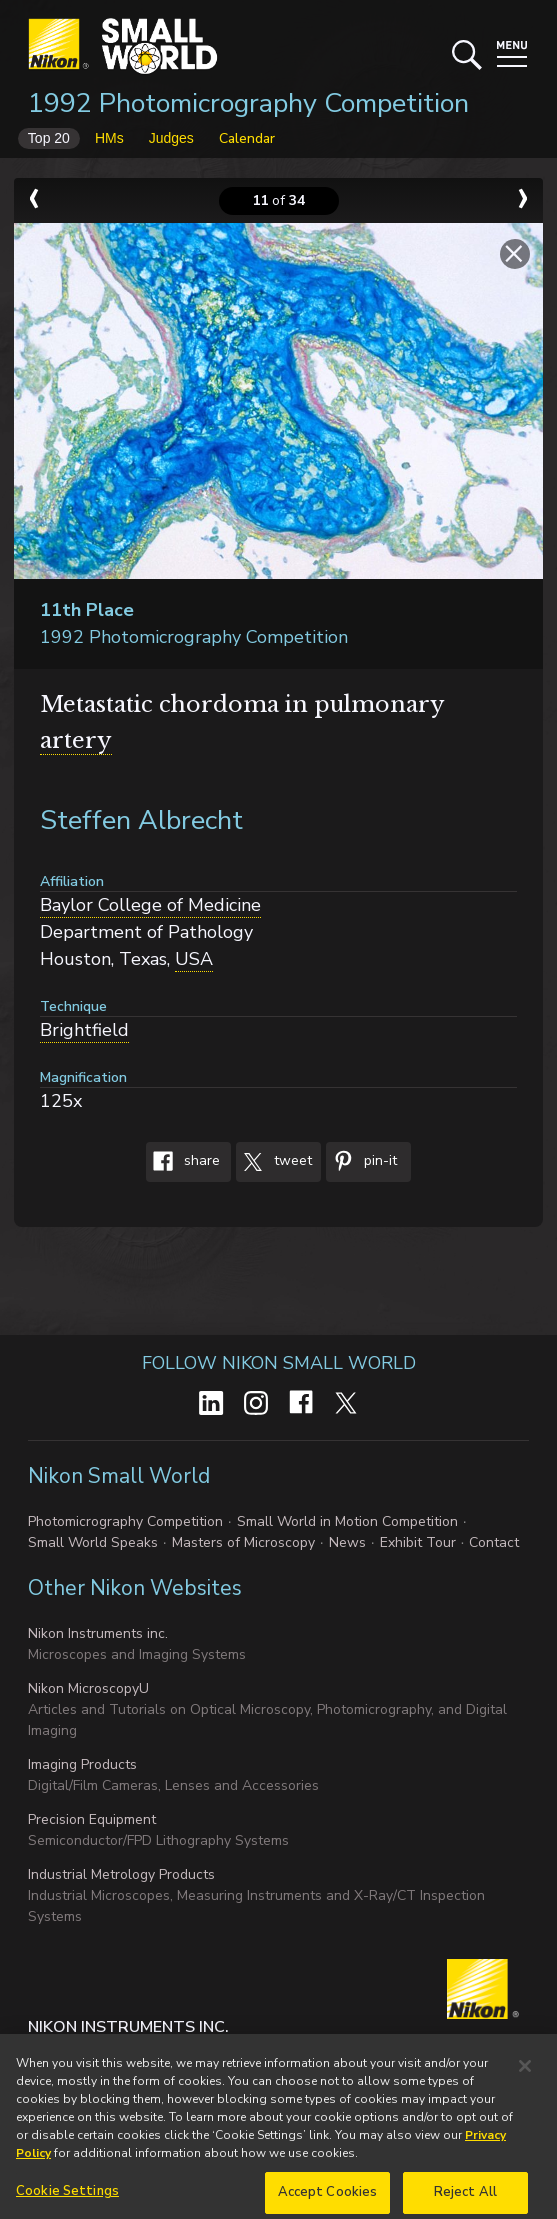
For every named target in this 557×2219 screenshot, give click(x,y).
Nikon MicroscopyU (88, 1688)
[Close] (525, 2082)
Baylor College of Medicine (150, 905)
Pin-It (361, 1162)
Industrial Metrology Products (121, 1874)
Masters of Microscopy (243, 1542)
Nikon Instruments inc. (98, 1633)
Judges (171, 138)
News (347, 1542)
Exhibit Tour (418, 1542)
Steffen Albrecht (141, 820)
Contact (494, 1542)
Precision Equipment (92, 1819)
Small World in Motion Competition (347, 1521)
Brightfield (84, 1030)
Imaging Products (82, 1764)
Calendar (247, 138)
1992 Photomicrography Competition (248, 103)
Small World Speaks (93, 1542)
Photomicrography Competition (125, 1521)
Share (183, 1162)
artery (76, 740)
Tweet (274, 1162)
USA (194, 959)
